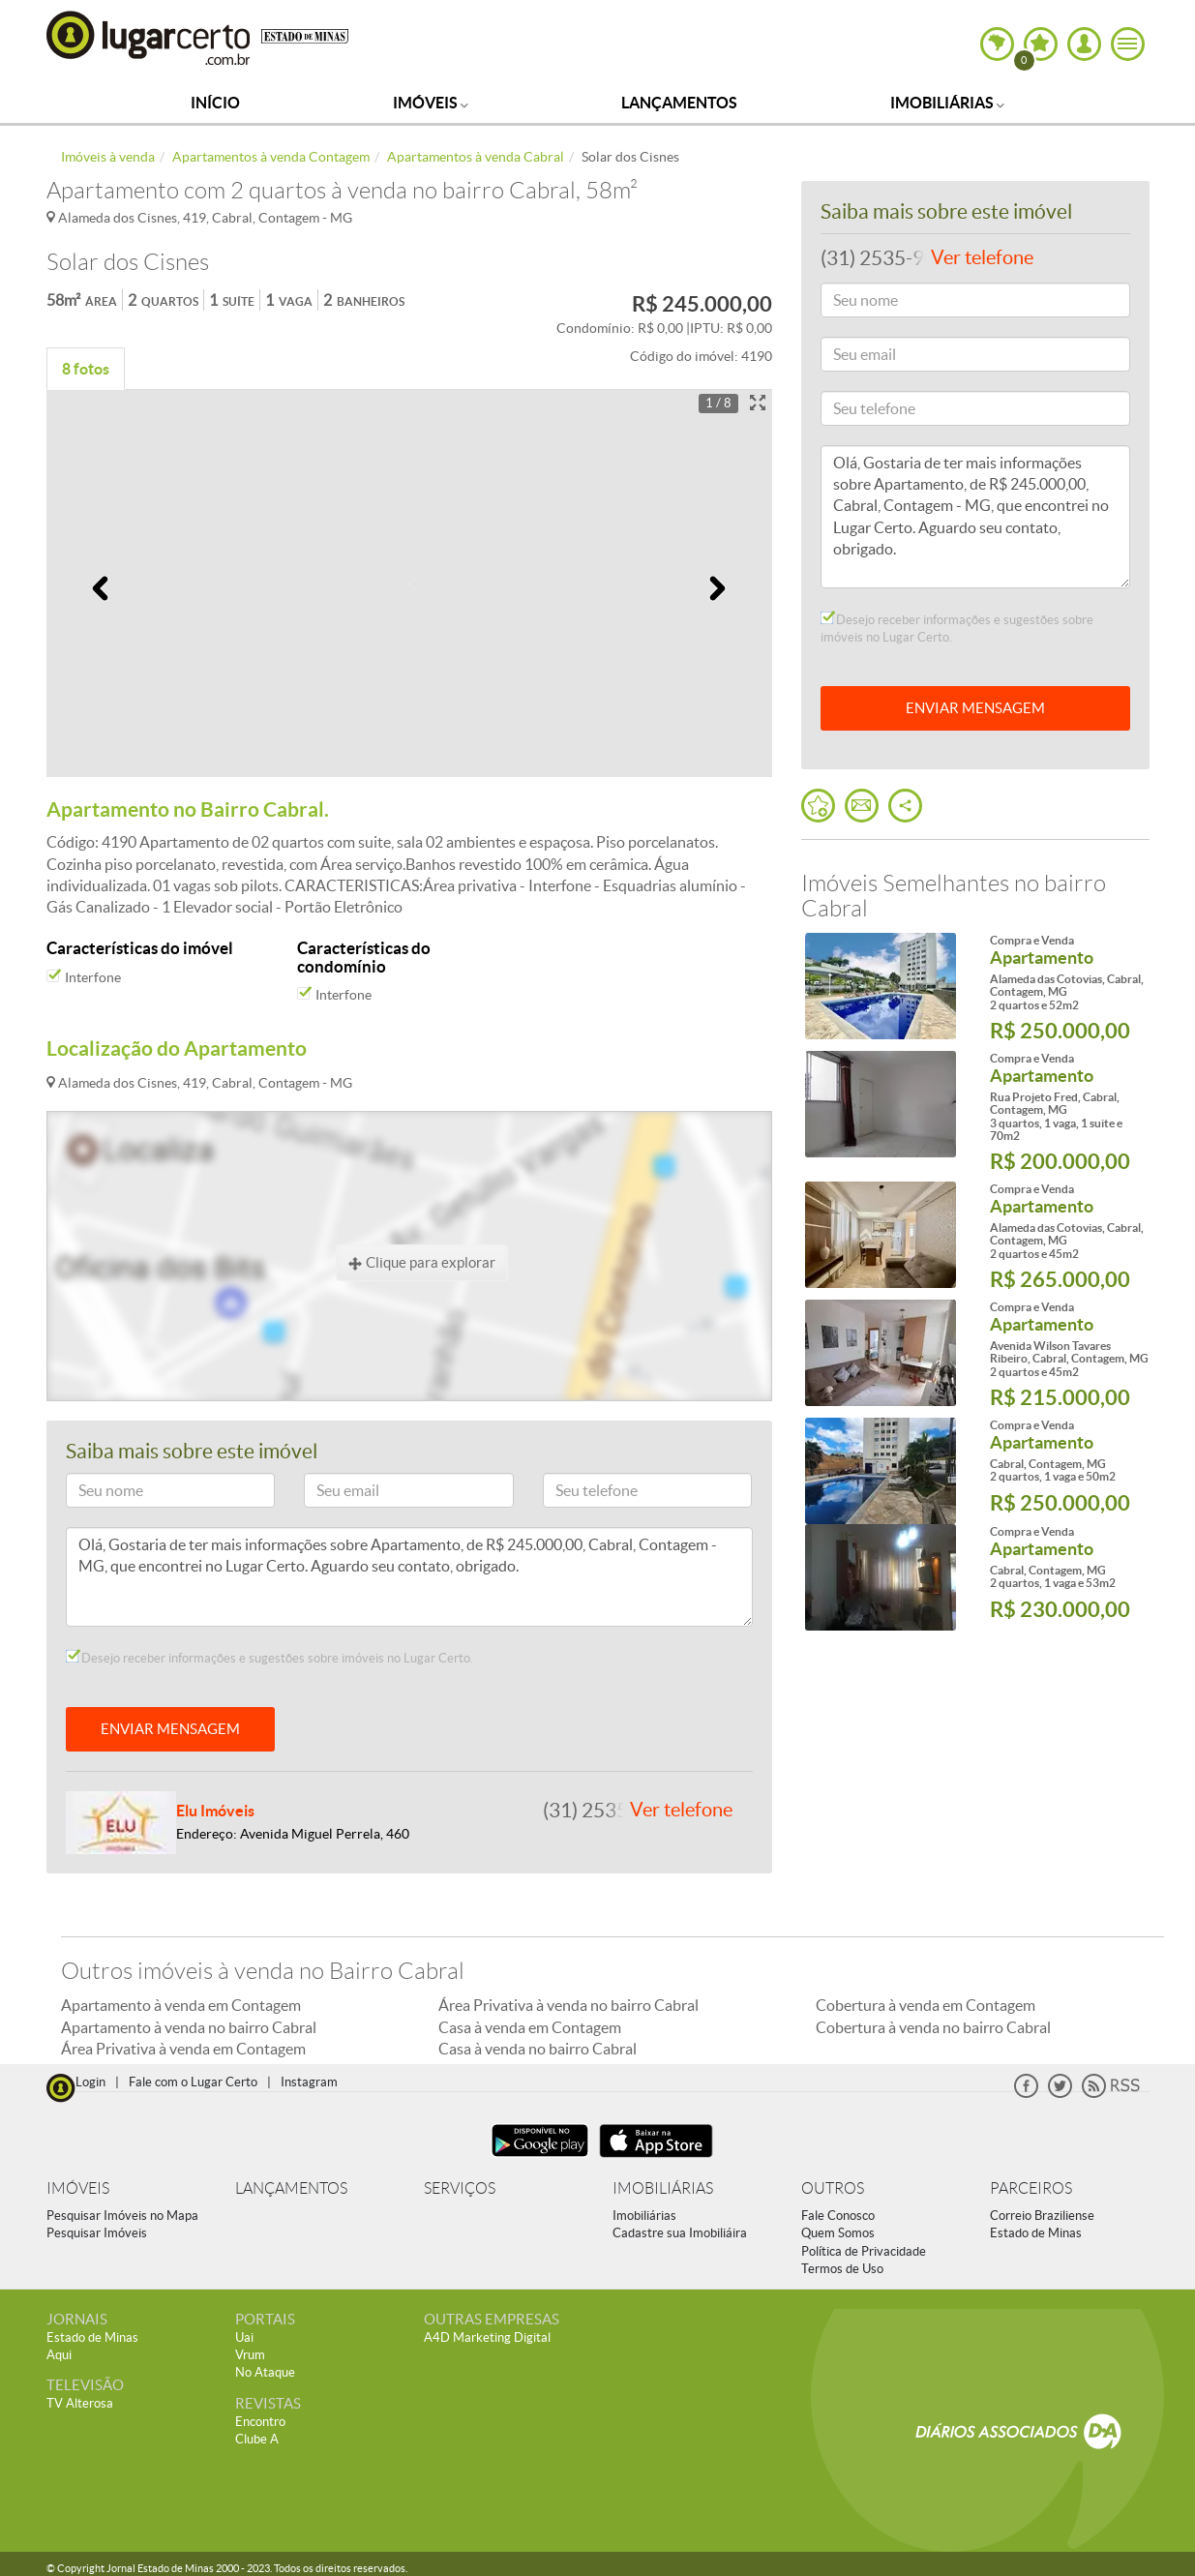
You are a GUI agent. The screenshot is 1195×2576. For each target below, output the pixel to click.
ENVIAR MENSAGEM (170, 1729)
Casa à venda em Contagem (529, 2027)
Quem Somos (838, 2233)
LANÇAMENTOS (291, 2188)
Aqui (59, 2355)
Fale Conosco (838, 2215)
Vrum (250, 2355)
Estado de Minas (1036, 2233)
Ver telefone (681, 1809)
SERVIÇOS (459, 2188)
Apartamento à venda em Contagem (181, 2005)
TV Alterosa (79, 2403)
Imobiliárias (947, 102)
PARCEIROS (1031, 2188)
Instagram (309, 2082)
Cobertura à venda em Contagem (925, 2005)
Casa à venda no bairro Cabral (537, 2048)
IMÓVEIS (77, 2188)
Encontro (260, 2421)
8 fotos (85, 368)
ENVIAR (975, 708)
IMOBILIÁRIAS (662, 2188)
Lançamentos (679, 102)
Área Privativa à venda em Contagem (183, 2048)
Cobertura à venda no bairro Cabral (933, 2027)
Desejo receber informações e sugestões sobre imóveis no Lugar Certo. (269, 1657)
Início (215, 102)
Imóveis (430, 102)
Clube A (257, 2439)
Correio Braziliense (1042, 2215)
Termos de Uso (842, 2268)
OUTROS (832, 2188)
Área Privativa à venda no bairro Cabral (568, 2005)
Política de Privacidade (863, 2251)
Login (90, 2082)
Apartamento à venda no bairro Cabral (188, 2027)
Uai (244, 2337)
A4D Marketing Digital (487, 2337)
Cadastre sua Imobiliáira (679, 2233)
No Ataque (265, 2372)
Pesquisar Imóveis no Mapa (122, 2215)
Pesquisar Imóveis (96, 2233)
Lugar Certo (149, 37)
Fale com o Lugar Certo (193, 2082)
